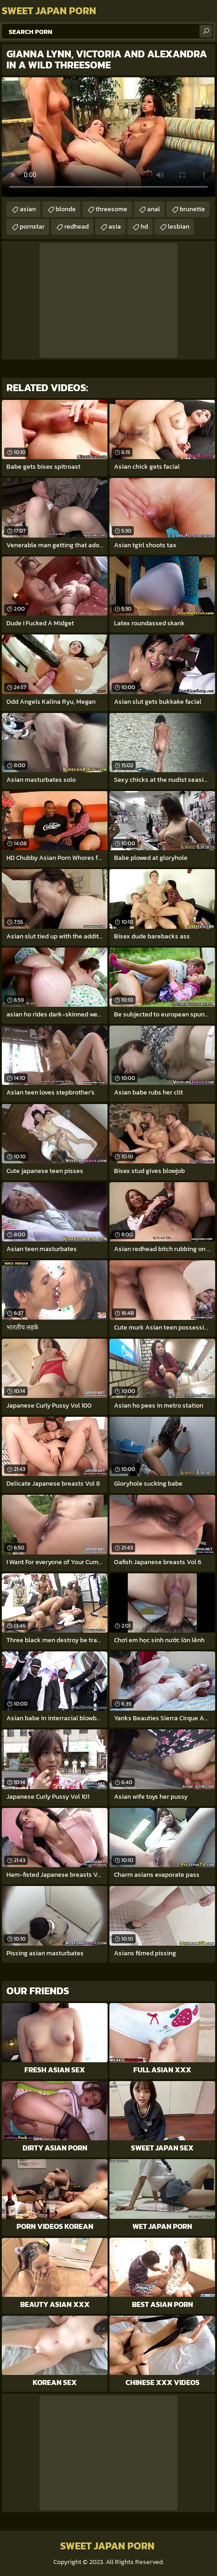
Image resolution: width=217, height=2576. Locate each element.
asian (28, 209)
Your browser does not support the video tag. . (108, 137)
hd (144, 226)
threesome (111, 209)
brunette (192, 209)
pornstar (32, 226)
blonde (66, 209)
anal (153, 209)
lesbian (178, 226)
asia (114, 226)
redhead (76, 226)
